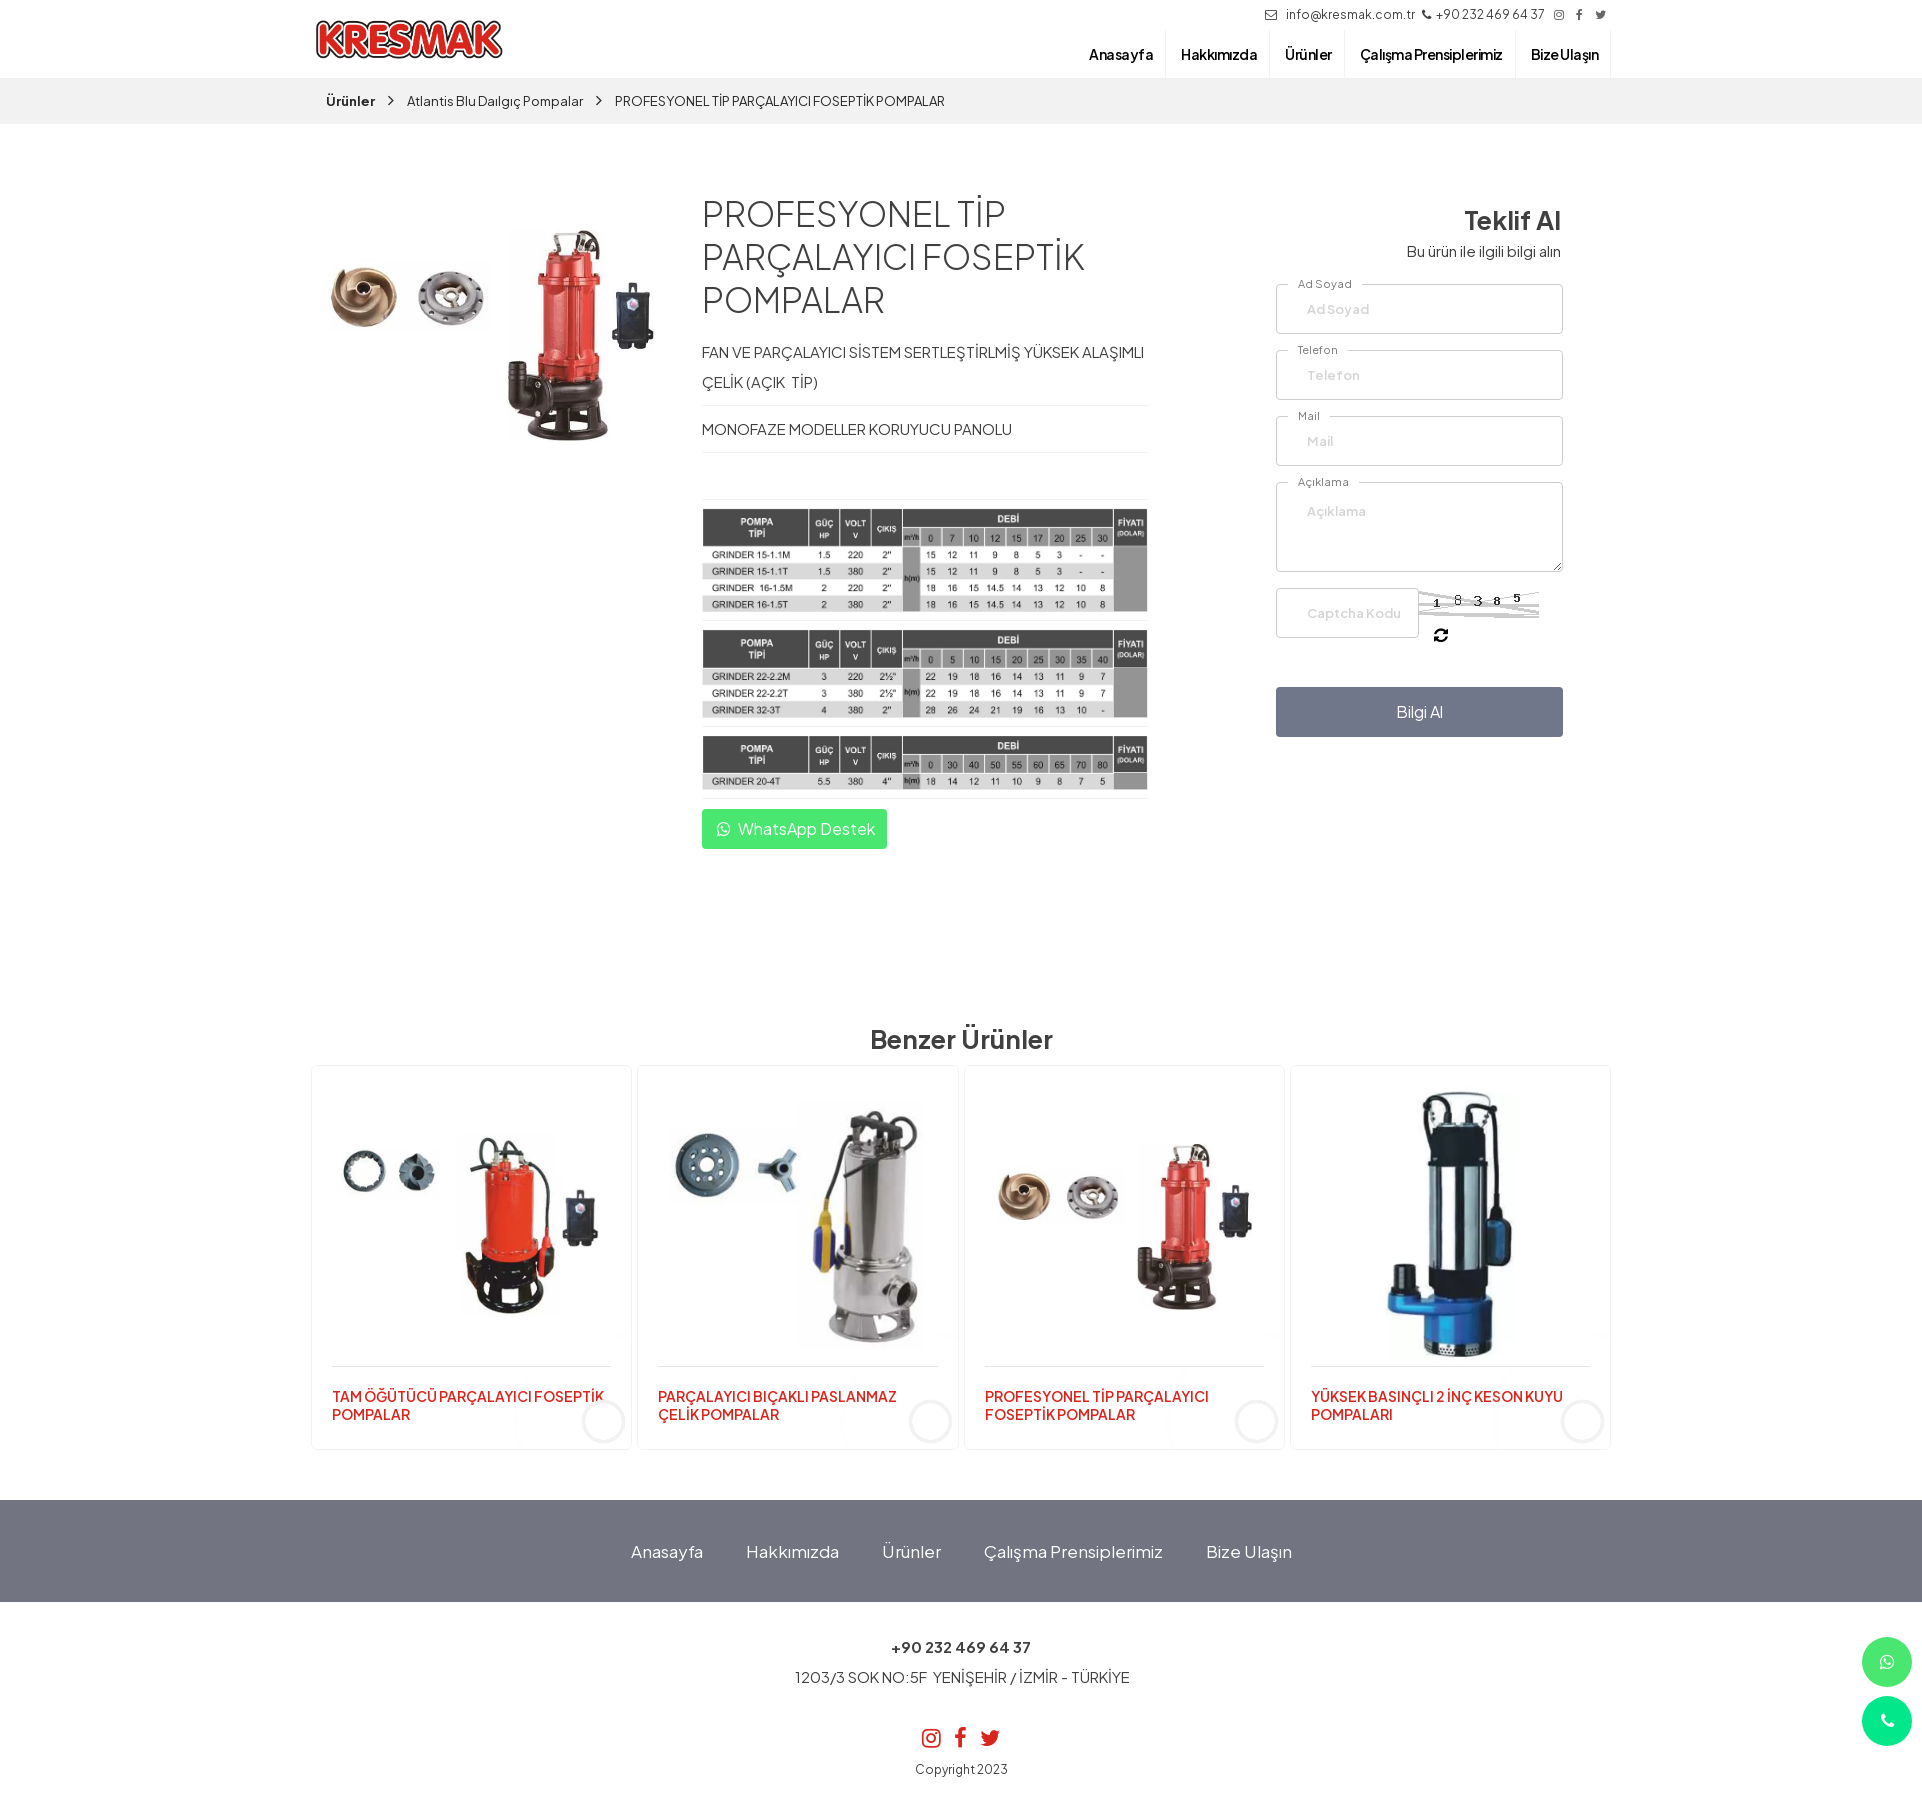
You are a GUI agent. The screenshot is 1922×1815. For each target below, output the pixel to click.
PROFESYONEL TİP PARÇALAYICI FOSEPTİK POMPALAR (780, 101)
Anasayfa (667, 1551)
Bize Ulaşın (1249, 1551)
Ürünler (350, 101)
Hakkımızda (792, 1551)
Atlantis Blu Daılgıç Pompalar (495, 101)
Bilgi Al (1419, 711)
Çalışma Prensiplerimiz (1073, 1551)
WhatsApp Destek (794, 829)
